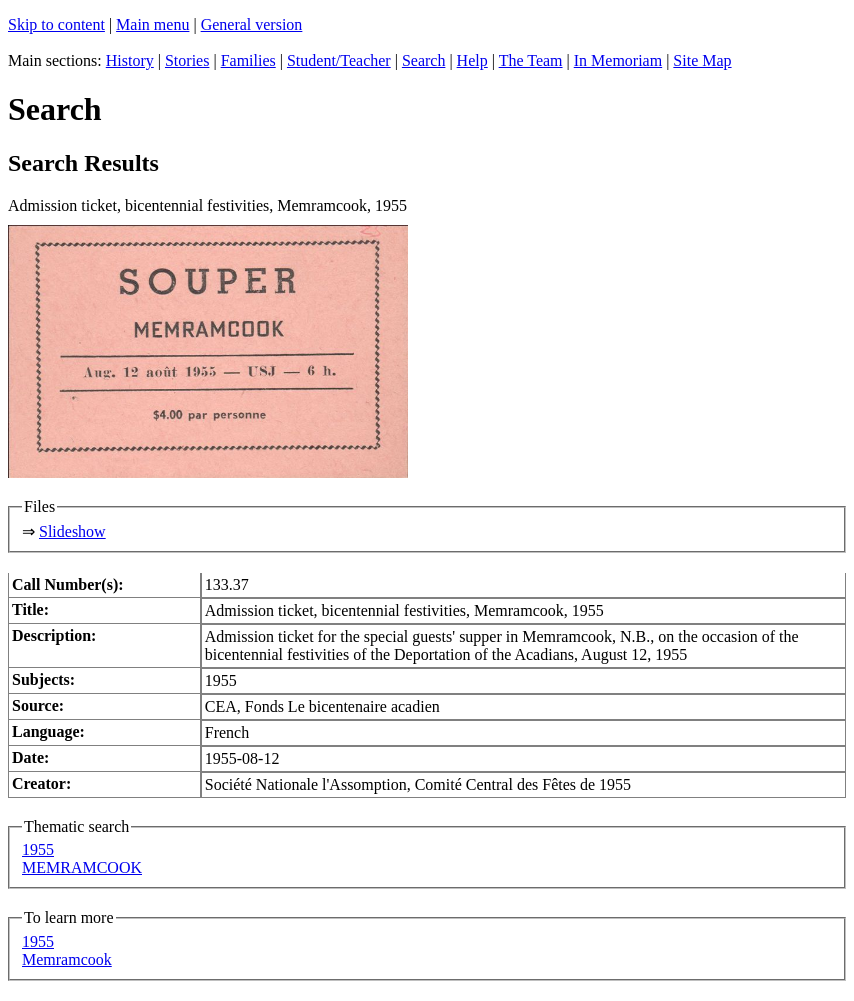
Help (472, 60)
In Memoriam (618, 60)
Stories (187, 60)
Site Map (702, 60)
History (130, 60)
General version (252, 24)
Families (248, 60)
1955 (38, 849)
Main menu (152, 24)
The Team (531, 60)
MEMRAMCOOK (82, 867)
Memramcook (67, 959)
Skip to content (56, 24)
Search (424, 60)
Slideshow (72, 531)
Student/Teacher (339, 60)
